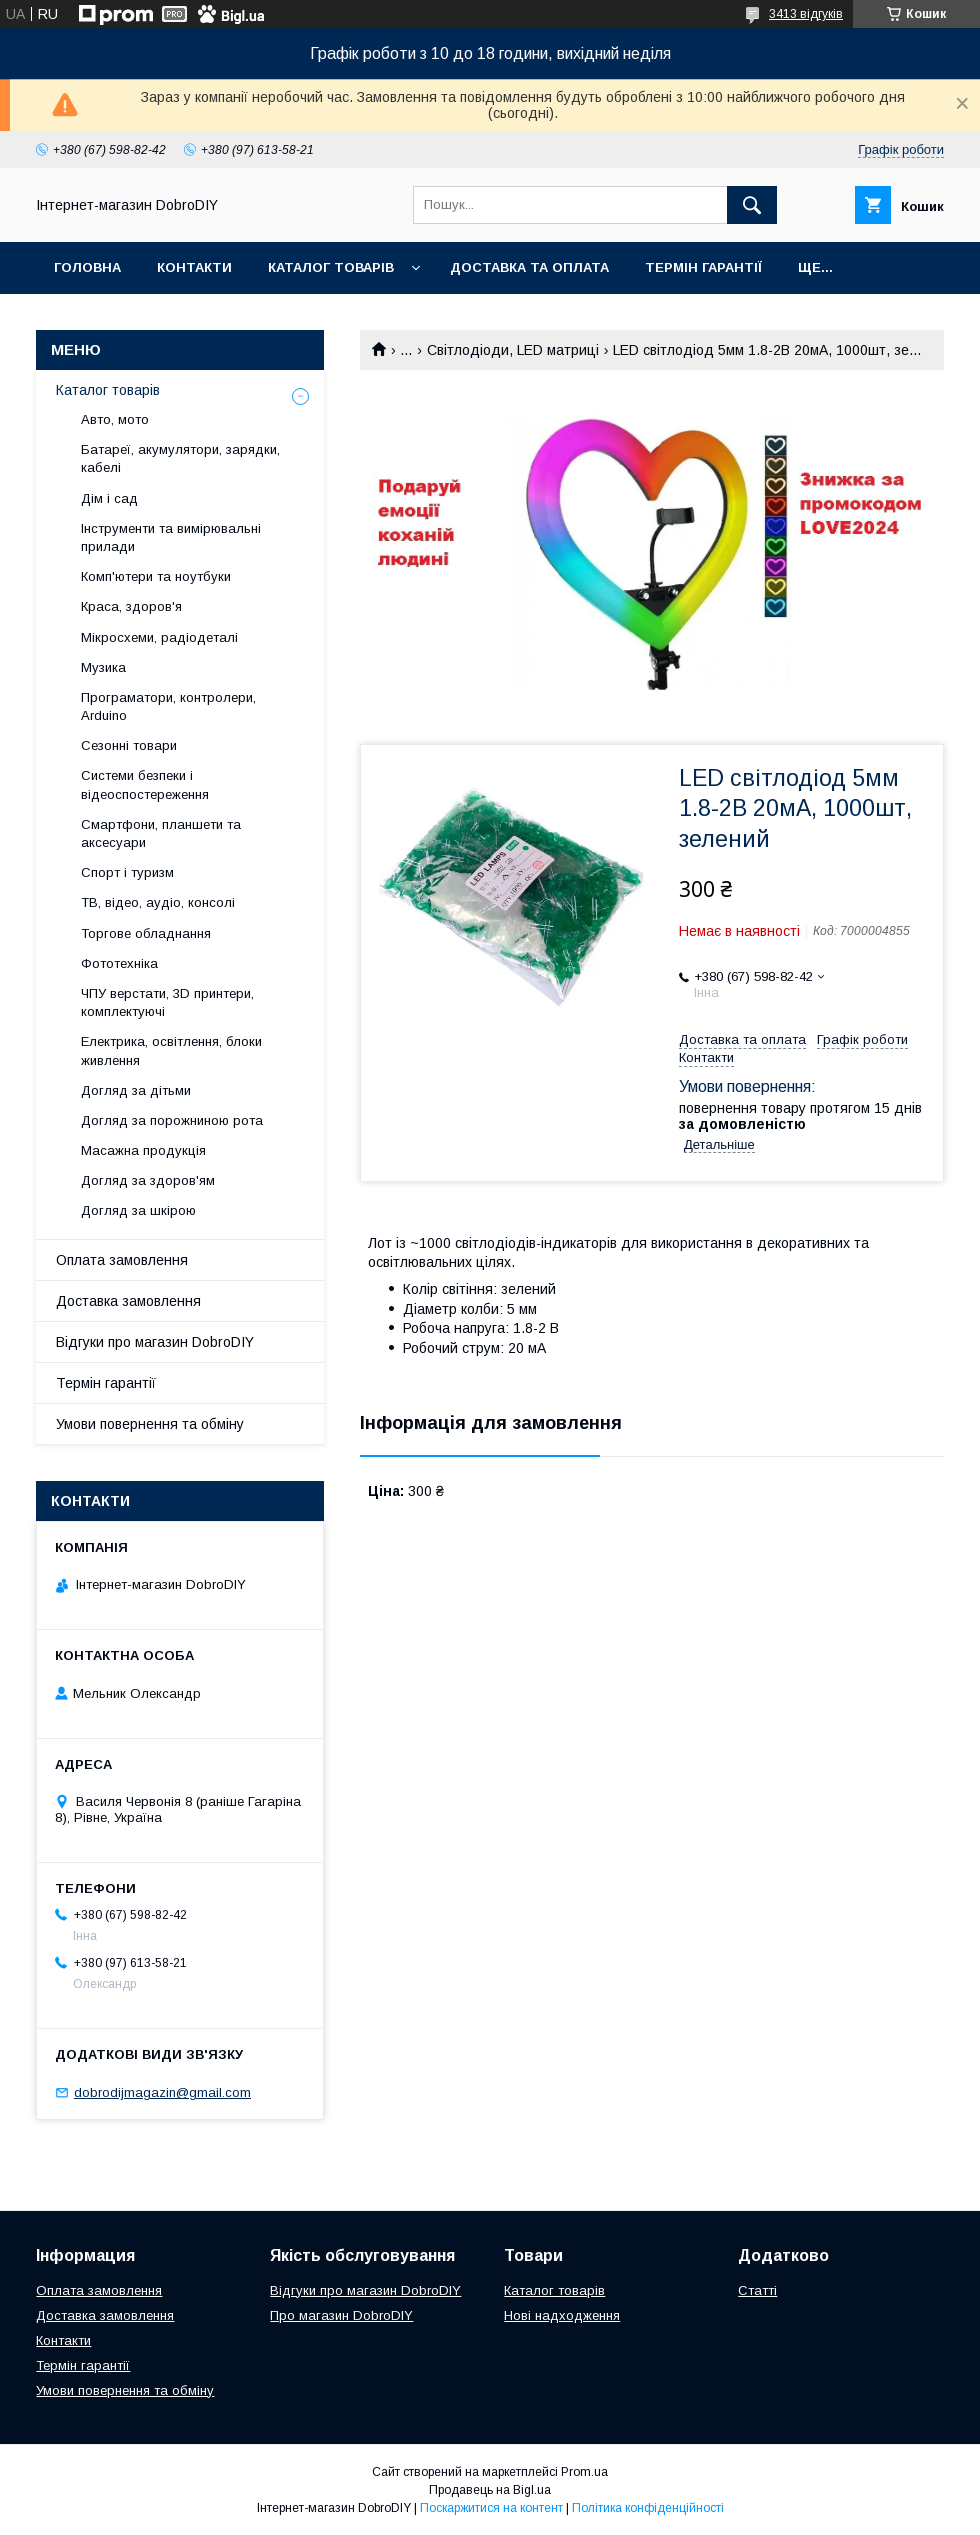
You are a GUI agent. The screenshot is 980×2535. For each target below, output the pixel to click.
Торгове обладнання (146, 933)
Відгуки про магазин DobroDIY (155, 1342)
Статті (757, 2290)
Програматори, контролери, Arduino (168, 706)
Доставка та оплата (529, 267)
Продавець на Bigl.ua (490, 2490)
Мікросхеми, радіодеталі (159, 637)
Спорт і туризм (127, 872)
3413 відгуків (806, 14)
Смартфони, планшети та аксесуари (161, 833)
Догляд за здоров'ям (148, 1180)
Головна (87, 267)
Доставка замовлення (128, 1301)
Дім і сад (109, 498)
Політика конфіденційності (648, 2508)
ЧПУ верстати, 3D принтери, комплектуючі (167, 1002)
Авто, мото (115, 419)
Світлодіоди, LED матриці (513, 350)
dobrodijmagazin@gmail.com (162, 2092)
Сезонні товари (129, 745)
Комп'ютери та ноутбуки (156, 576)
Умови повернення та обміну (150, 1424)
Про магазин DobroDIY (341, 2315)
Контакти (194, 267)
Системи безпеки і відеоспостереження (145, 784)
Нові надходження (562, 2315)
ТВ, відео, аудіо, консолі (158, 902)
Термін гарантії (703, 267)
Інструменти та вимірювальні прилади (171, 537)
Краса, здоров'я (131, 606)
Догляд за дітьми (136, 1090)
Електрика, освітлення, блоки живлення (171, 1050)
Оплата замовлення (122, 1260)
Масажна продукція (143, 1150)
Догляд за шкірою (138, 1210)
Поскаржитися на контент (491, 2508)
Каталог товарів (331, 267)
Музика (103, 667)
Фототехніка (119, 963)
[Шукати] (752, 205)
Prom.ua (584, 2472)
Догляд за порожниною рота (172, 1120)
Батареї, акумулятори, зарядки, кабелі (180, 458)
